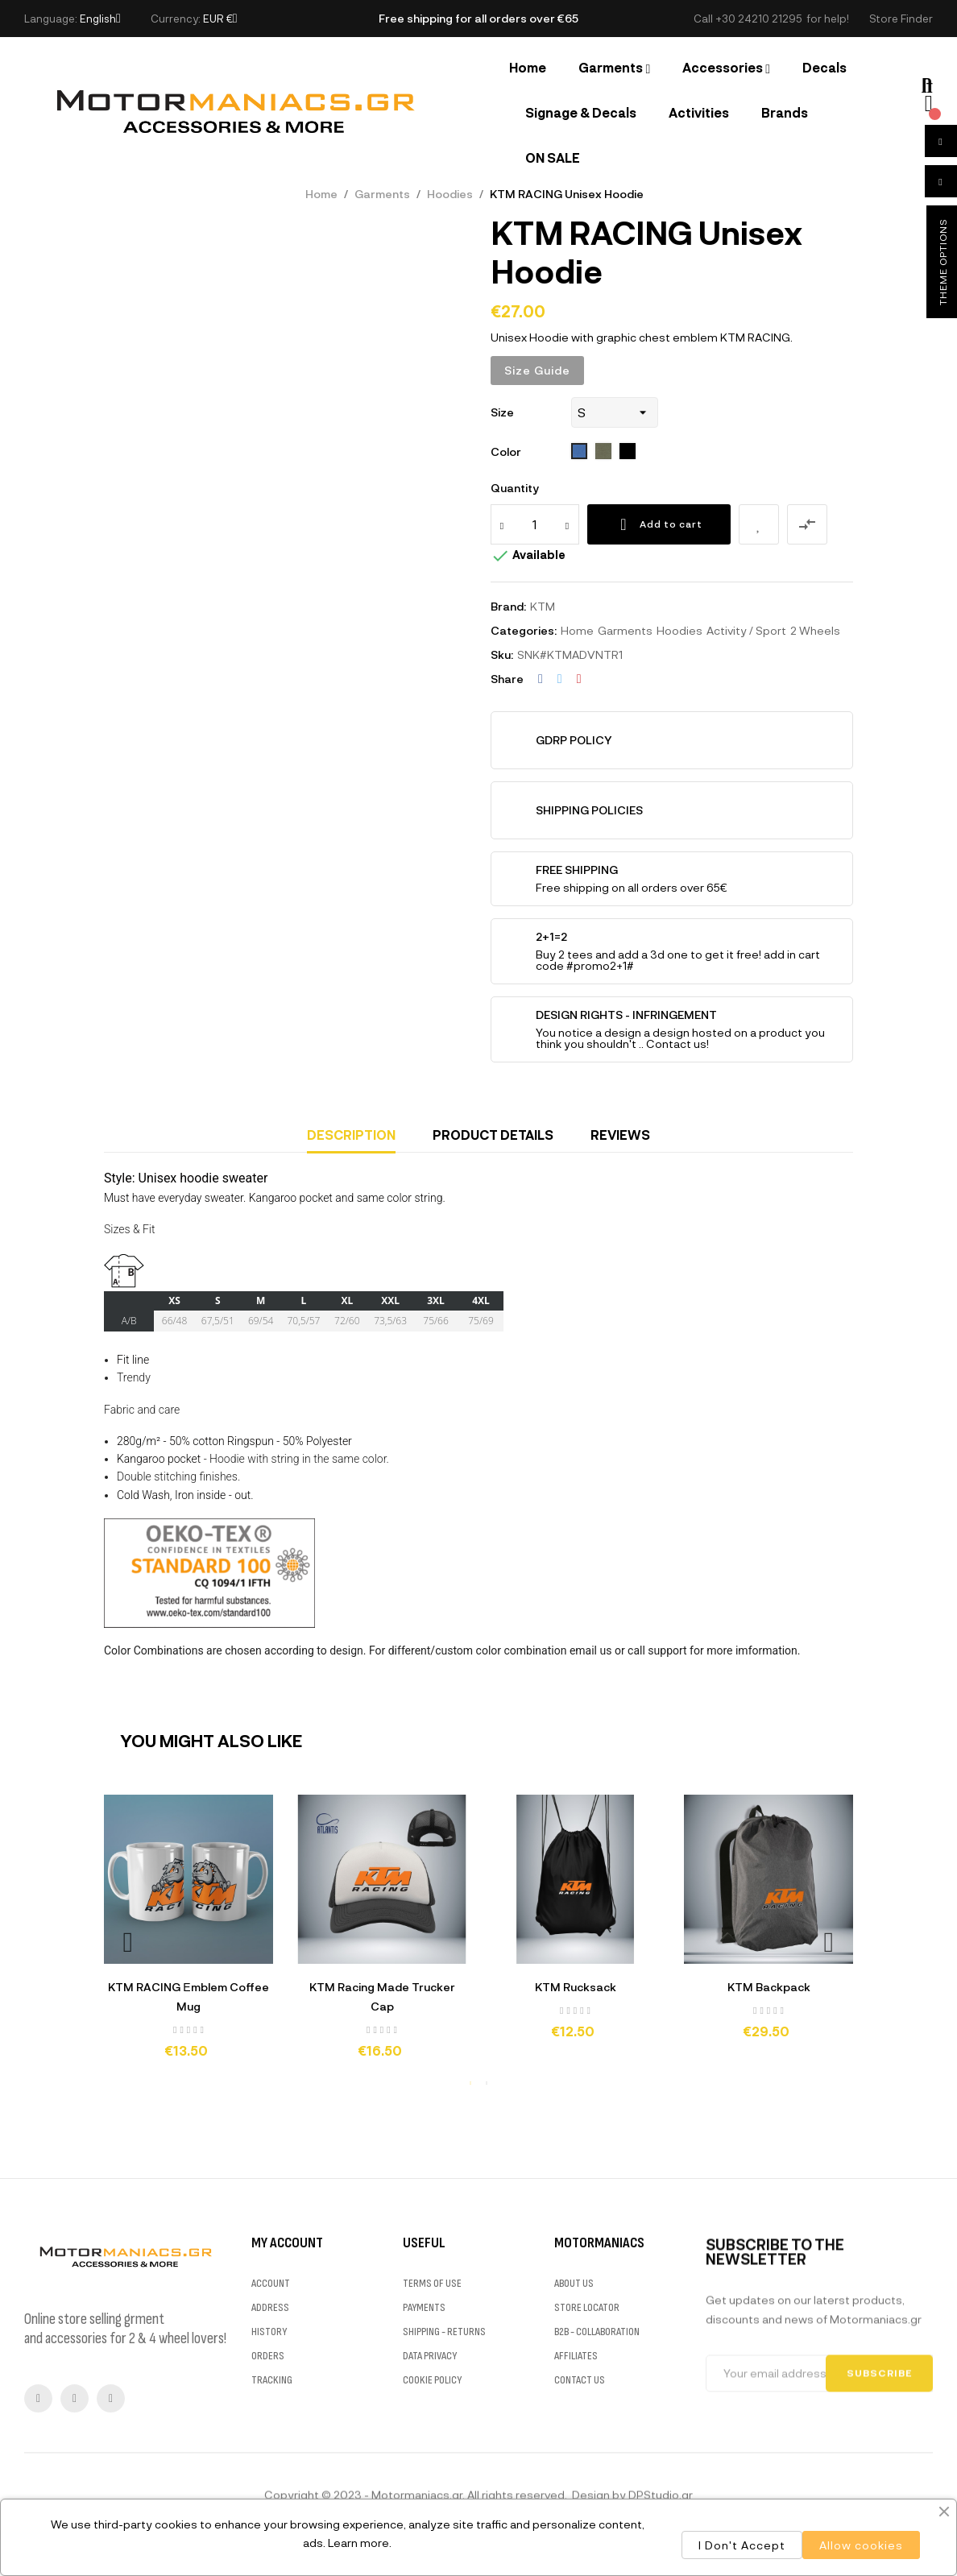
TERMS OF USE (432, 2434)
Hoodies (679, 630)
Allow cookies (861, 2545)
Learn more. (360, 2542)
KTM (542, 606)
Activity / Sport (746, 630)
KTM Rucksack (575, 1987)
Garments (625, 630)
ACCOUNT (270, 2434)
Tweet (559, 679)
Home (577, 630)
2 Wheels (815, 630)
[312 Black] (627, 452)
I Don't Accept (741, 2545)
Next (829, 1942)
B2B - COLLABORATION (597, 2482)
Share (540, 679)
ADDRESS (270, 2458)
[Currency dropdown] (220, 18)
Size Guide (537, 370)
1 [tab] (470, 2083)
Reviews (620, 1134)
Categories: (524, 630)
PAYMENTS (424, 2458)
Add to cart (658, 524)
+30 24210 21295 (758, 18)
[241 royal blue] (579, 452)
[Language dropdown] (100, 18)
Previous (128, 1942)
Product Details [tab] (493, 1134)
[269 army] (603, 452)
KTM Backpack (768, 1987)
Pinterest (579, 679)
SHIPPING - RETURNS (444, 2482)
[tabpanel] (188, 1934)
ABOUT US (574, 2434)
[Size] (614, 412)
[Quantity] (535, 524)
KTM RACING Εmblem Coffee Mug (188, 1996)
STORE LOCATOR (586, 2458)
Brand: (508, 606)
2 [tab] (486, 2083)
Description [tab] (351, 1134)
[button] (901, 19)
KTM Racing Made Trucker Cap (382, 1996)
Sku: (502, 654)
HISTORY (269, 2482)
